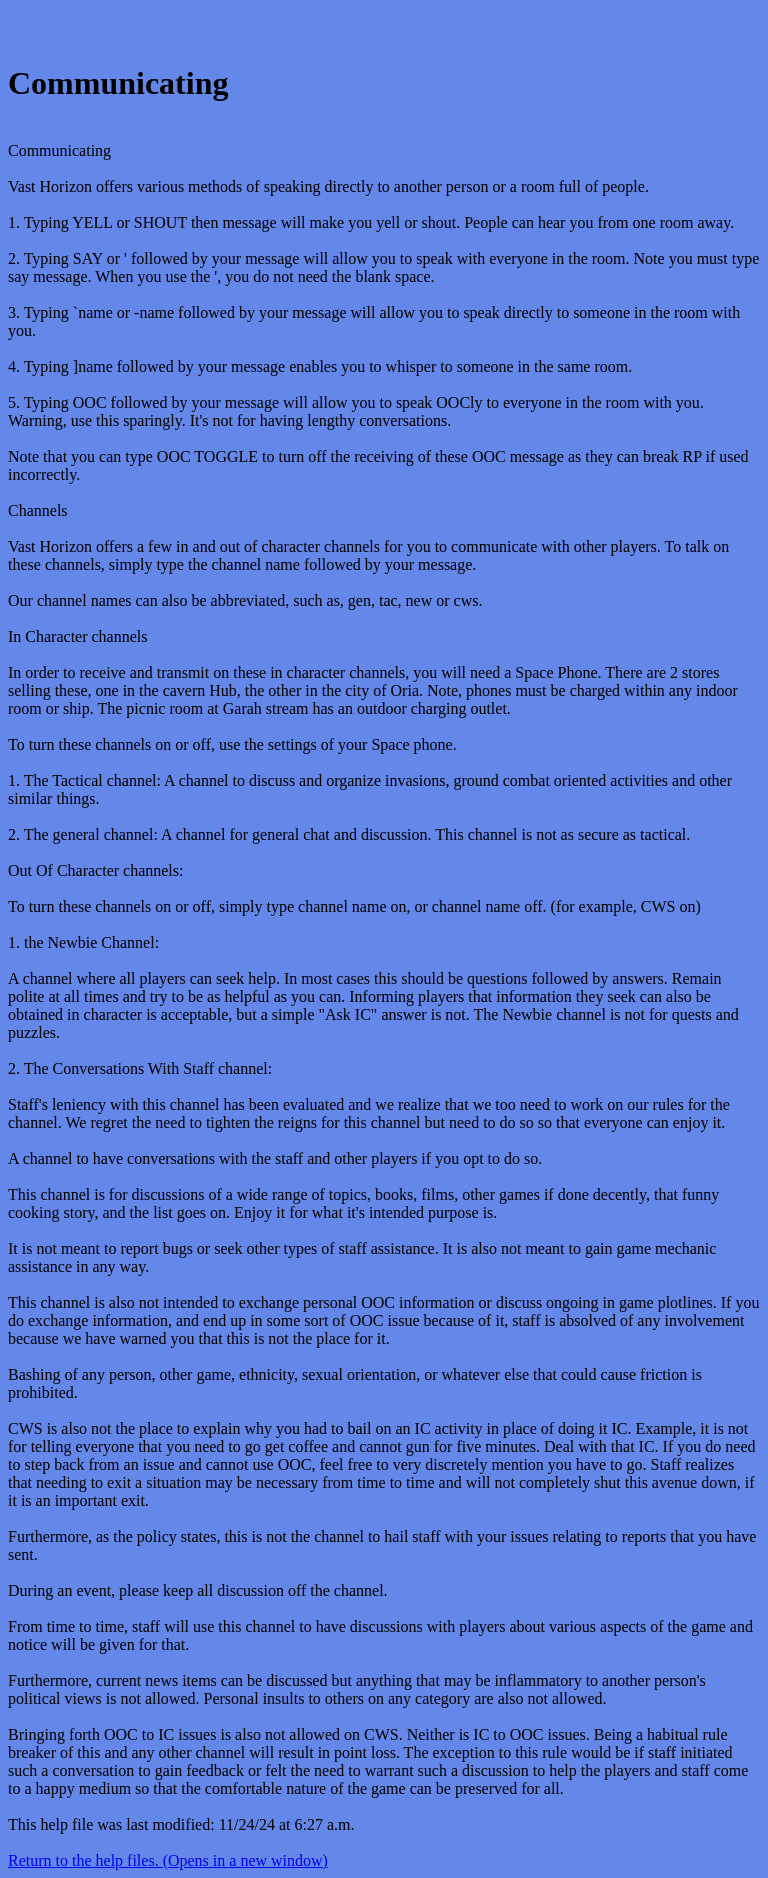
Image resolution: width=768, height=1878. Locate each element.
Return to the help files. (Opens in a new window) (168, 1860)
